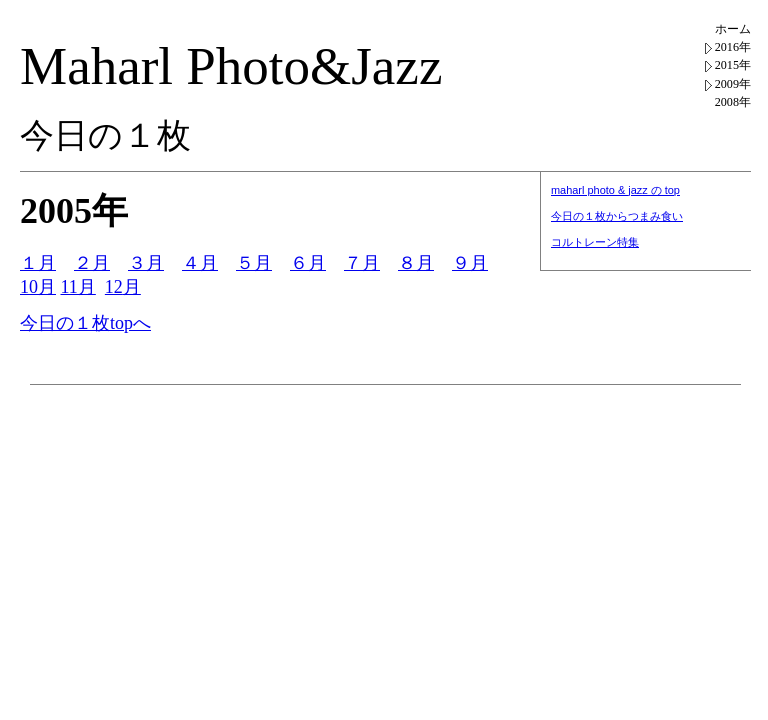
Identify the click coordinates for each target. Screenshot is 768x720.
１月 (38, 263)
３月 (146, 263)
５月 (254, 263)
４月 (200, 263)
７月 (362, 263)
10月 (38, 287)
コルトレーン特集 (595, 242)
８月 (416, 263)
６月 (308, 263)
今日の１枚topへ (85, 323)
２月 (92, 263)
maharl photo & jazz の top (615, 190)
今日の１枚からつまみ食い (617, 216)
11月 (78, 287)
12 (114, 287)
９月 (470, 263)
